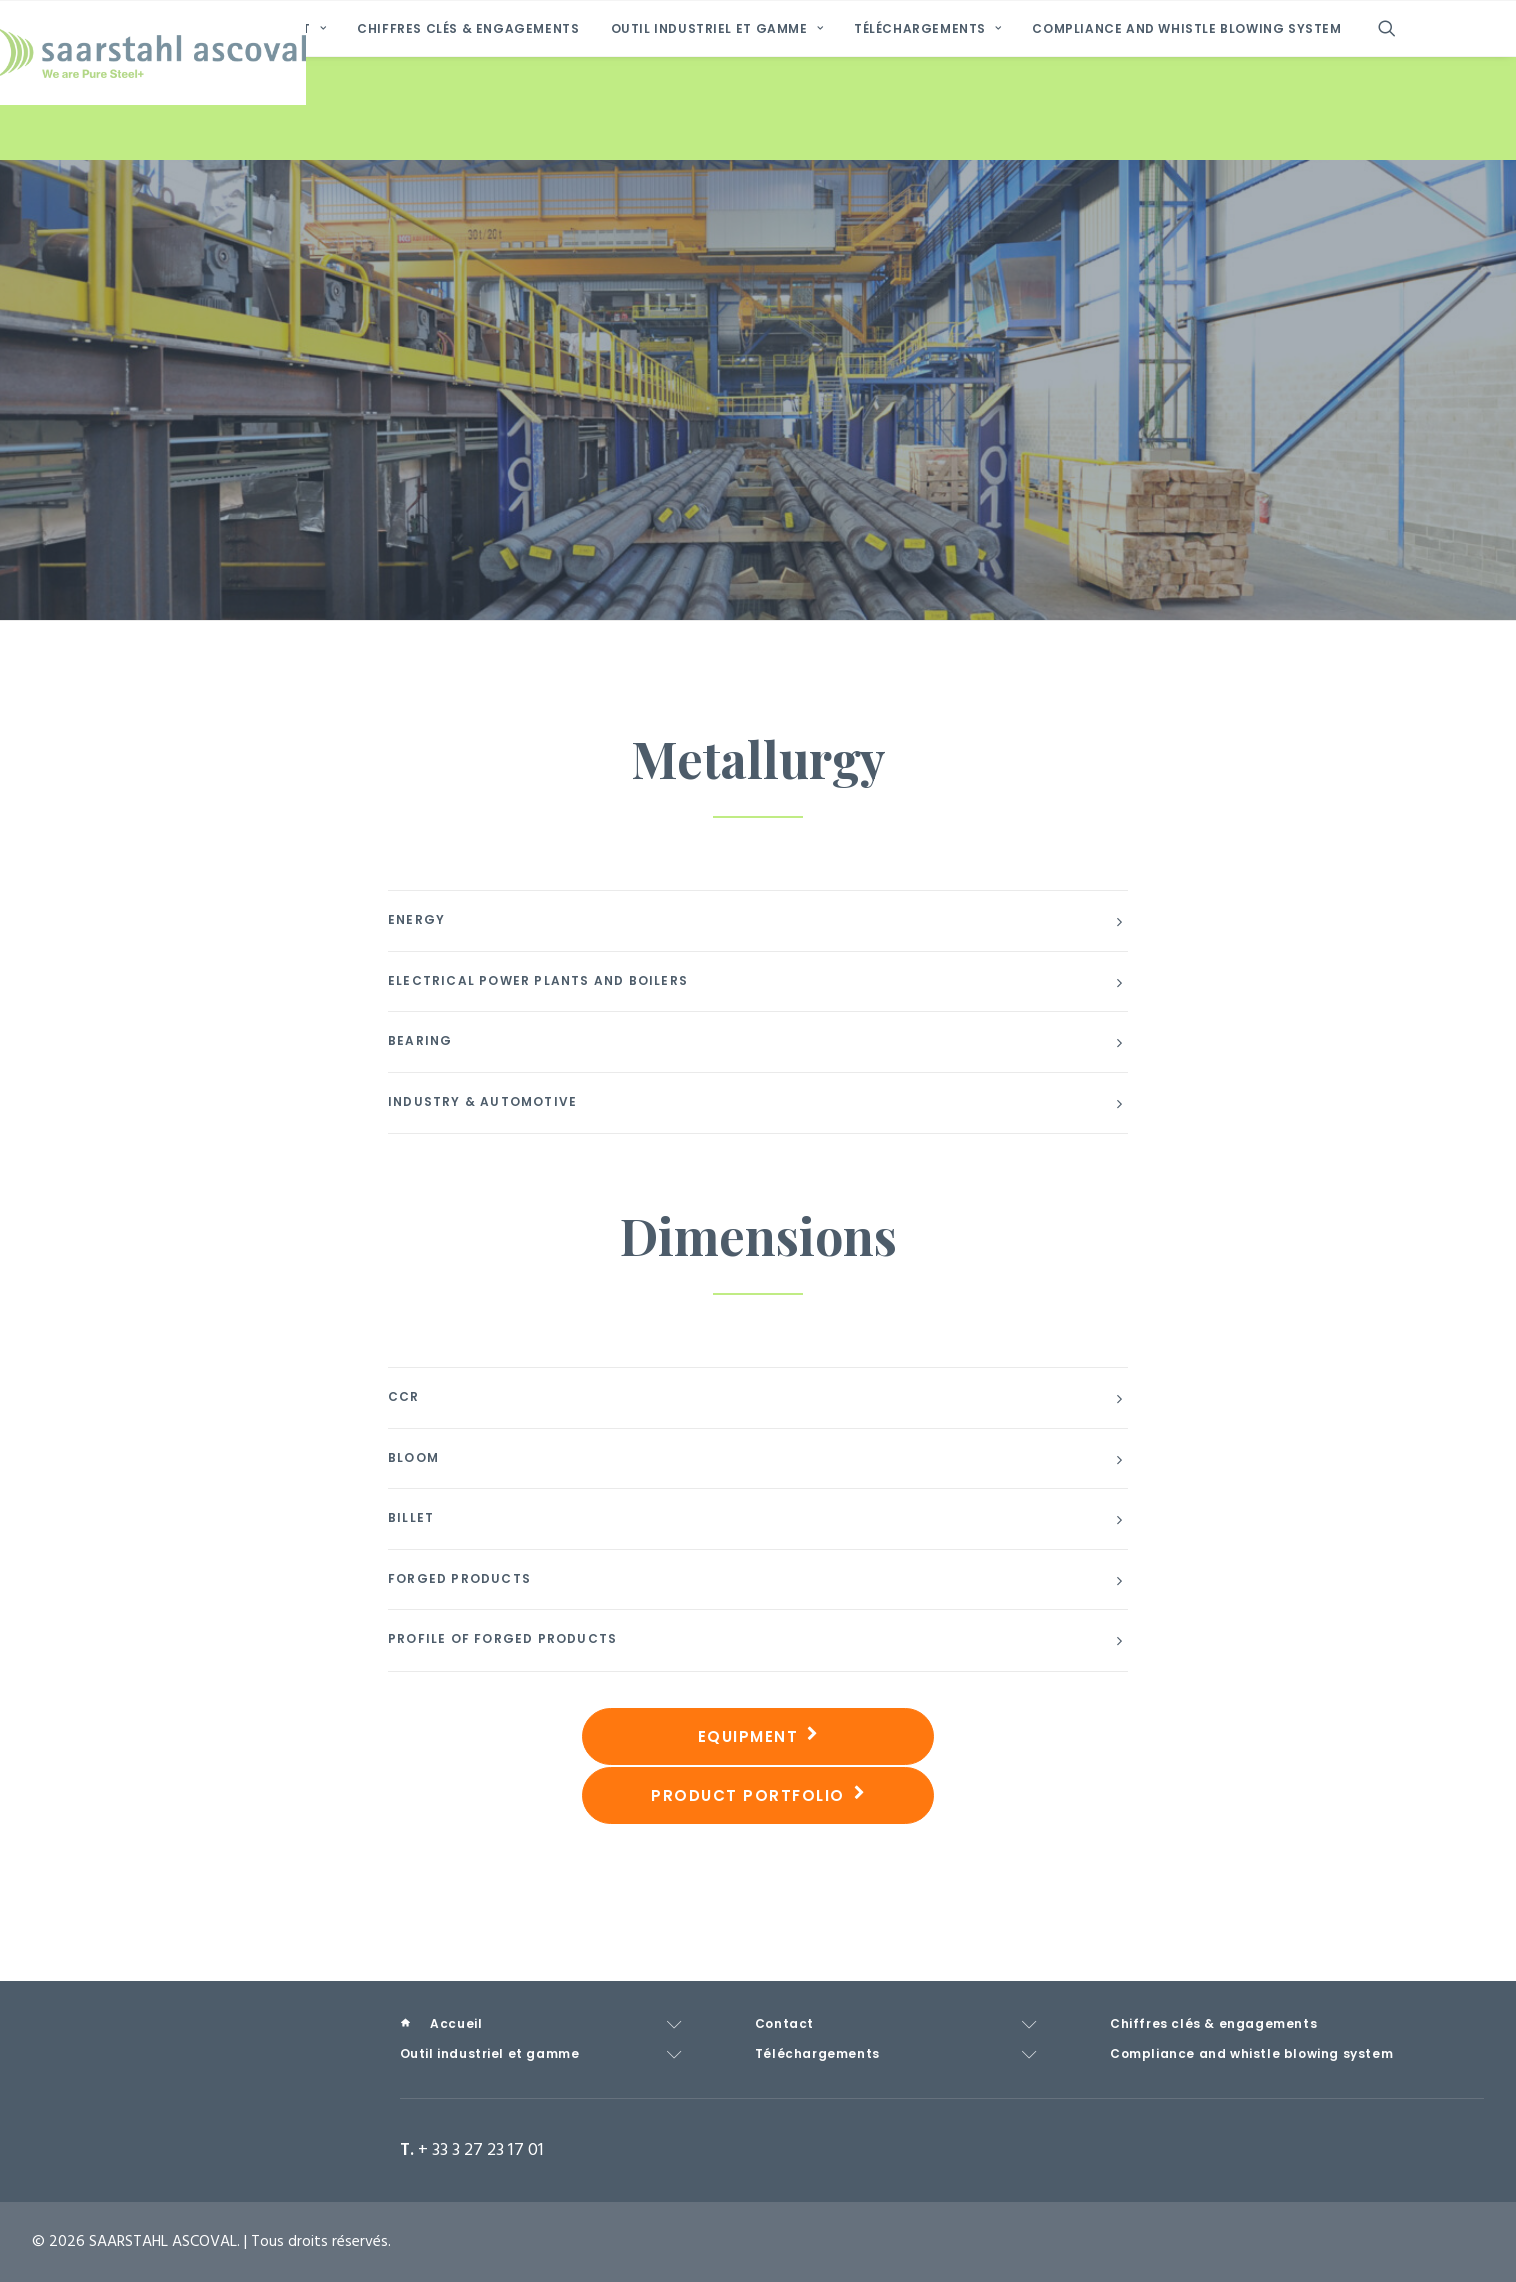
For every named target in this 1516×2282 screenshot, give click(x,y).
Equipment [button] (758, 1736)
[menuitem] (163, 133)
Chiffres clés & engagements (468, 133)
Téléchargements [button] (927, 133)
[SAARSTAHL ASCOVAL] (758, 53)
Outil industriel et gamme (717, 133)
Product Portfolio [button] (758, 1795)
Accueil (174, 132)
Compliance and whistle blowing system (1186, 133)
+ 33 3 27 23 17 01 (481, 2150)
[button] (1396, 133)
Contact (285, 133)
